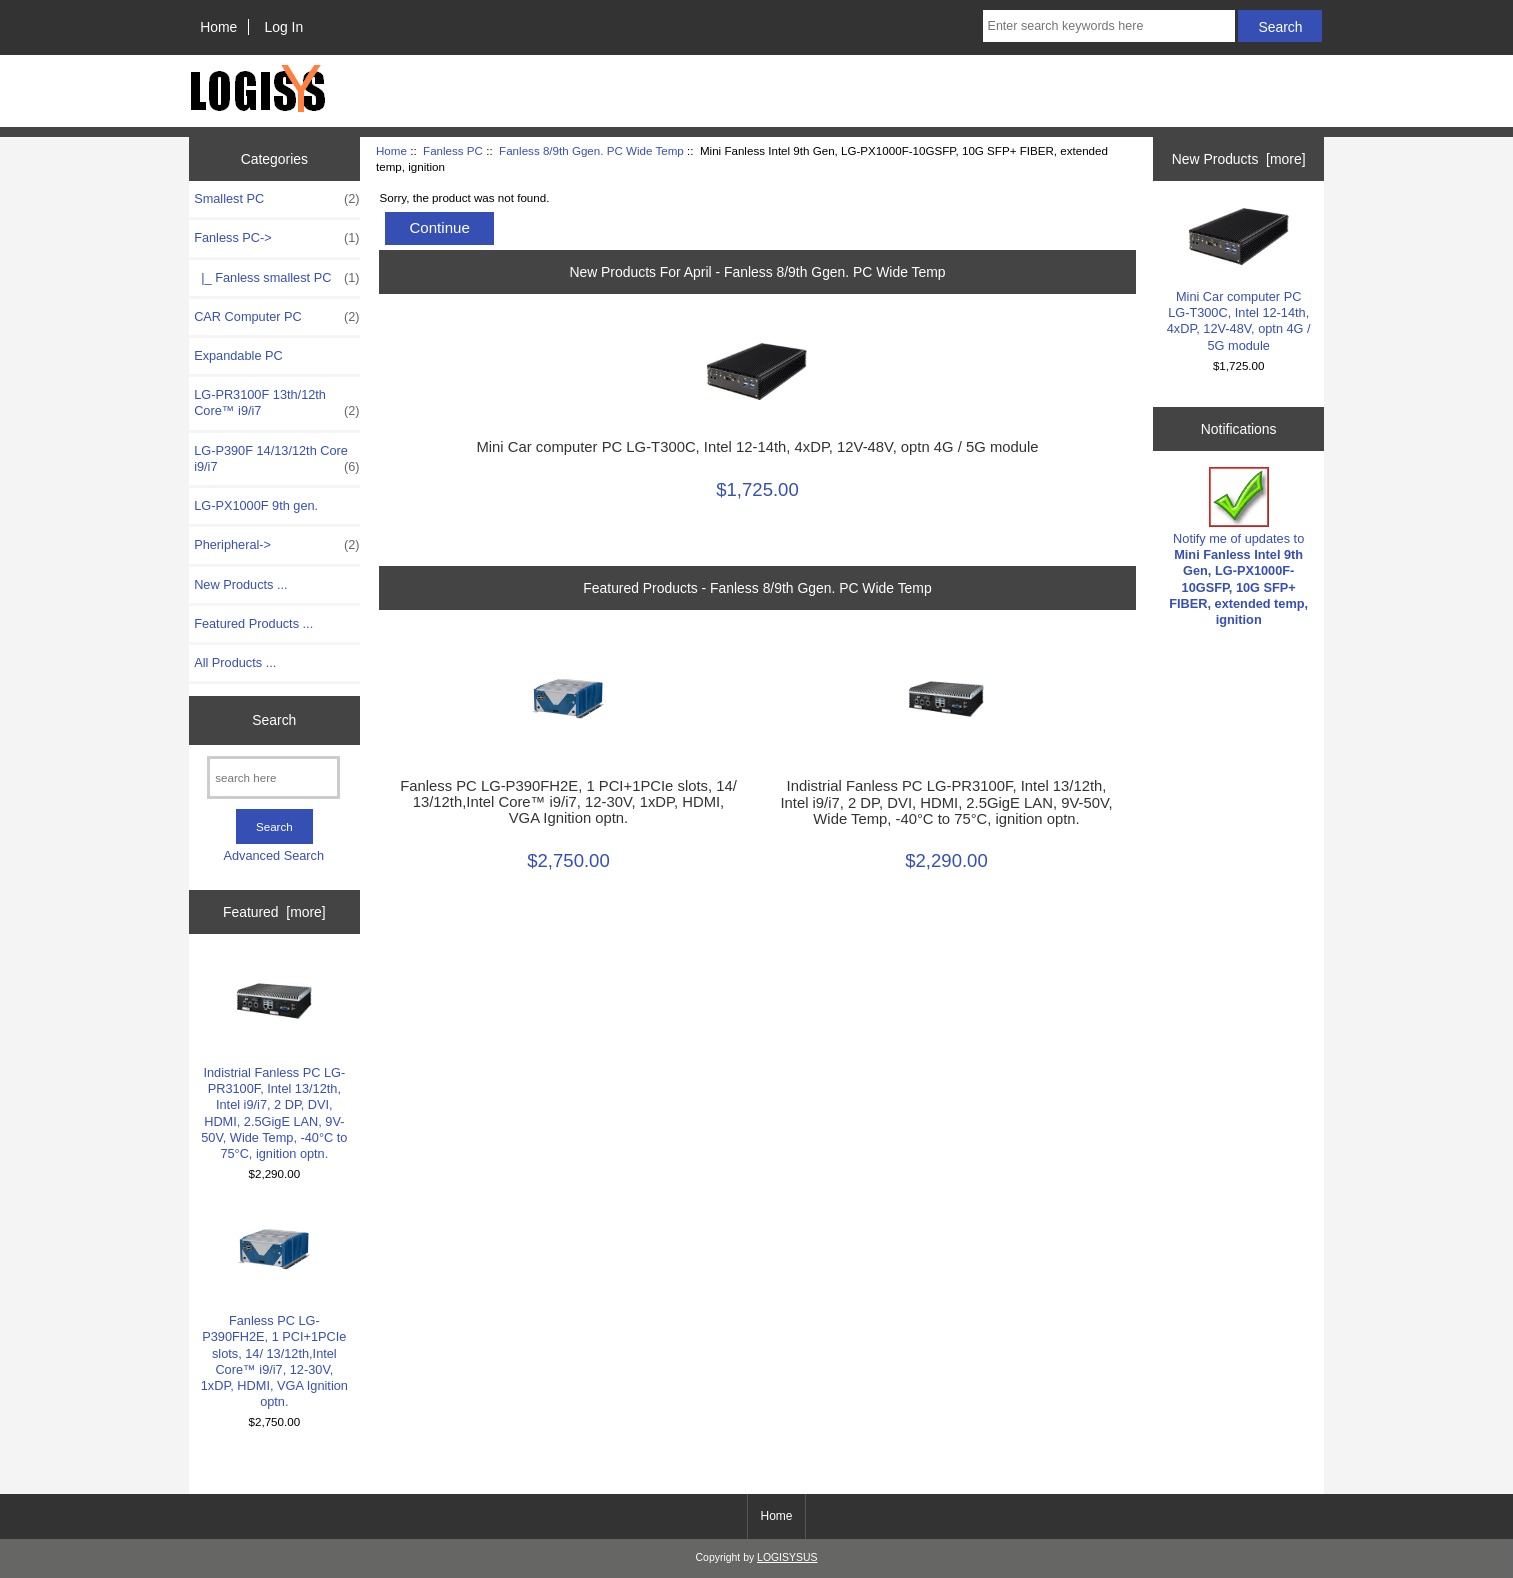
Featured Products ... (253, 623)
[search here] (273, 777)
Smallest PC (276, 199)
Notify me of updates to (1238, 547)
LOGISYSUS (787, 1557)
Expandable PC (238, 355)
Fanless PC (453, 150)
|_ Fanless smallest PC (276, 278)
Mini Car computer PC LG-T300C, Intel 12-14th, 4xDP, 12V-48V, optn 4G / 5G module (757, 447)
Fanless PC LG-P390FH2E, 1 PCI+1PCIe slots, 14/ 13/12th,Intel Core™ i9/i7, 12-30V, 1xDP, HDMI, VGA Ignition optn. (274, 1309)
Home (218, 27)
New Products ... (241, 584)
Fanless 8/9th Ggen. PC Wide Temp (591, 150)
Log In (283, 27)
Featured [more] (274, 912)
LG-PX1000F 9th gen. (256, 505)
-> (276, 238)
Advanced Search (273, 855)
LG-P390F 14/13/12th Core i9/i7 (276, 459)
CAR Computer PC (276, 317)
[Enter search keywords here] (1109, 26)
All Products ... (235, 662)
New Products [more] (1239, 159)
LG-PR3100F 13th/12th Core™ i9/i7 (276, 403)
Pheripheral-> (276, 545)
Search (274, 720)
